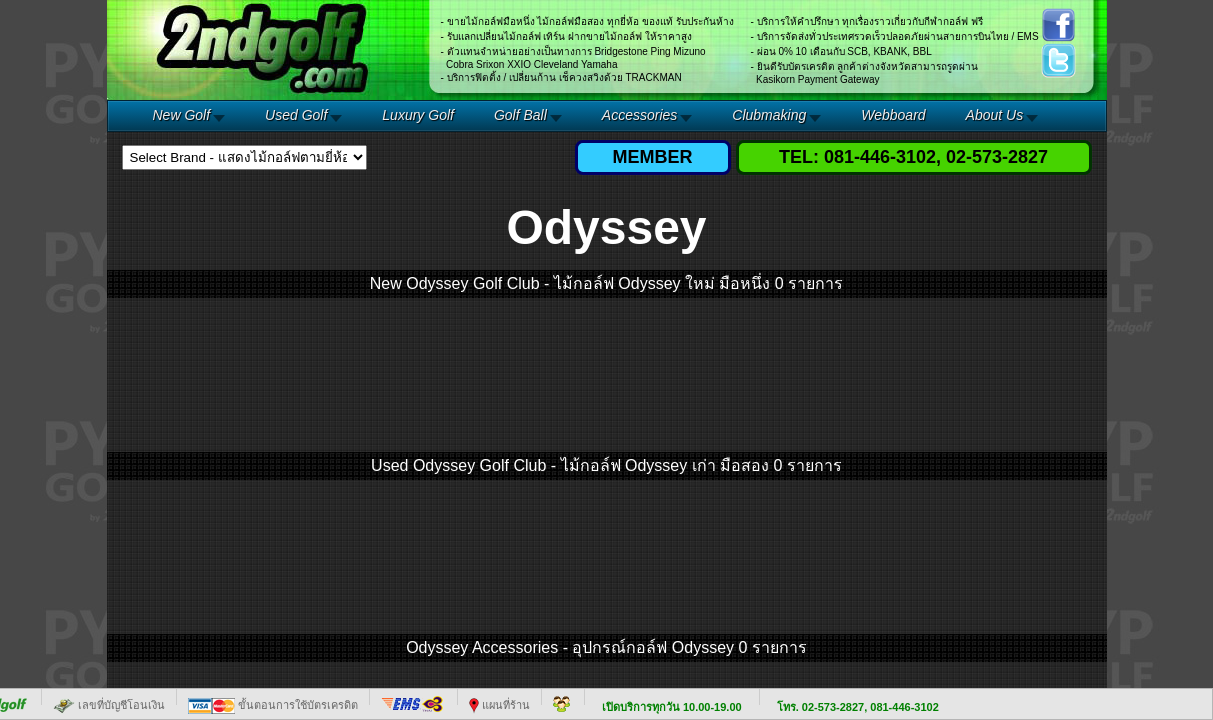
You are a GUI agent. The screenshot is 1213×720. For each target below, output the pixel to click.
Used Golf (296, 115)
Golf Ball (520, 115)
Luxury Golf (418, 115)
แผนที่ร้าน (499, 705)
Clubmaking (769, 115)
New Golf (182, 115)
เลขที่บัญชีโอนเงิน (109, 705)
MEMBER (653, 157)
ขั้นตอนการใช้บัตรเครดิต (273, 705)
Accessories (639, 115)
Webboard (893, 115)
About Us (995, 115)
